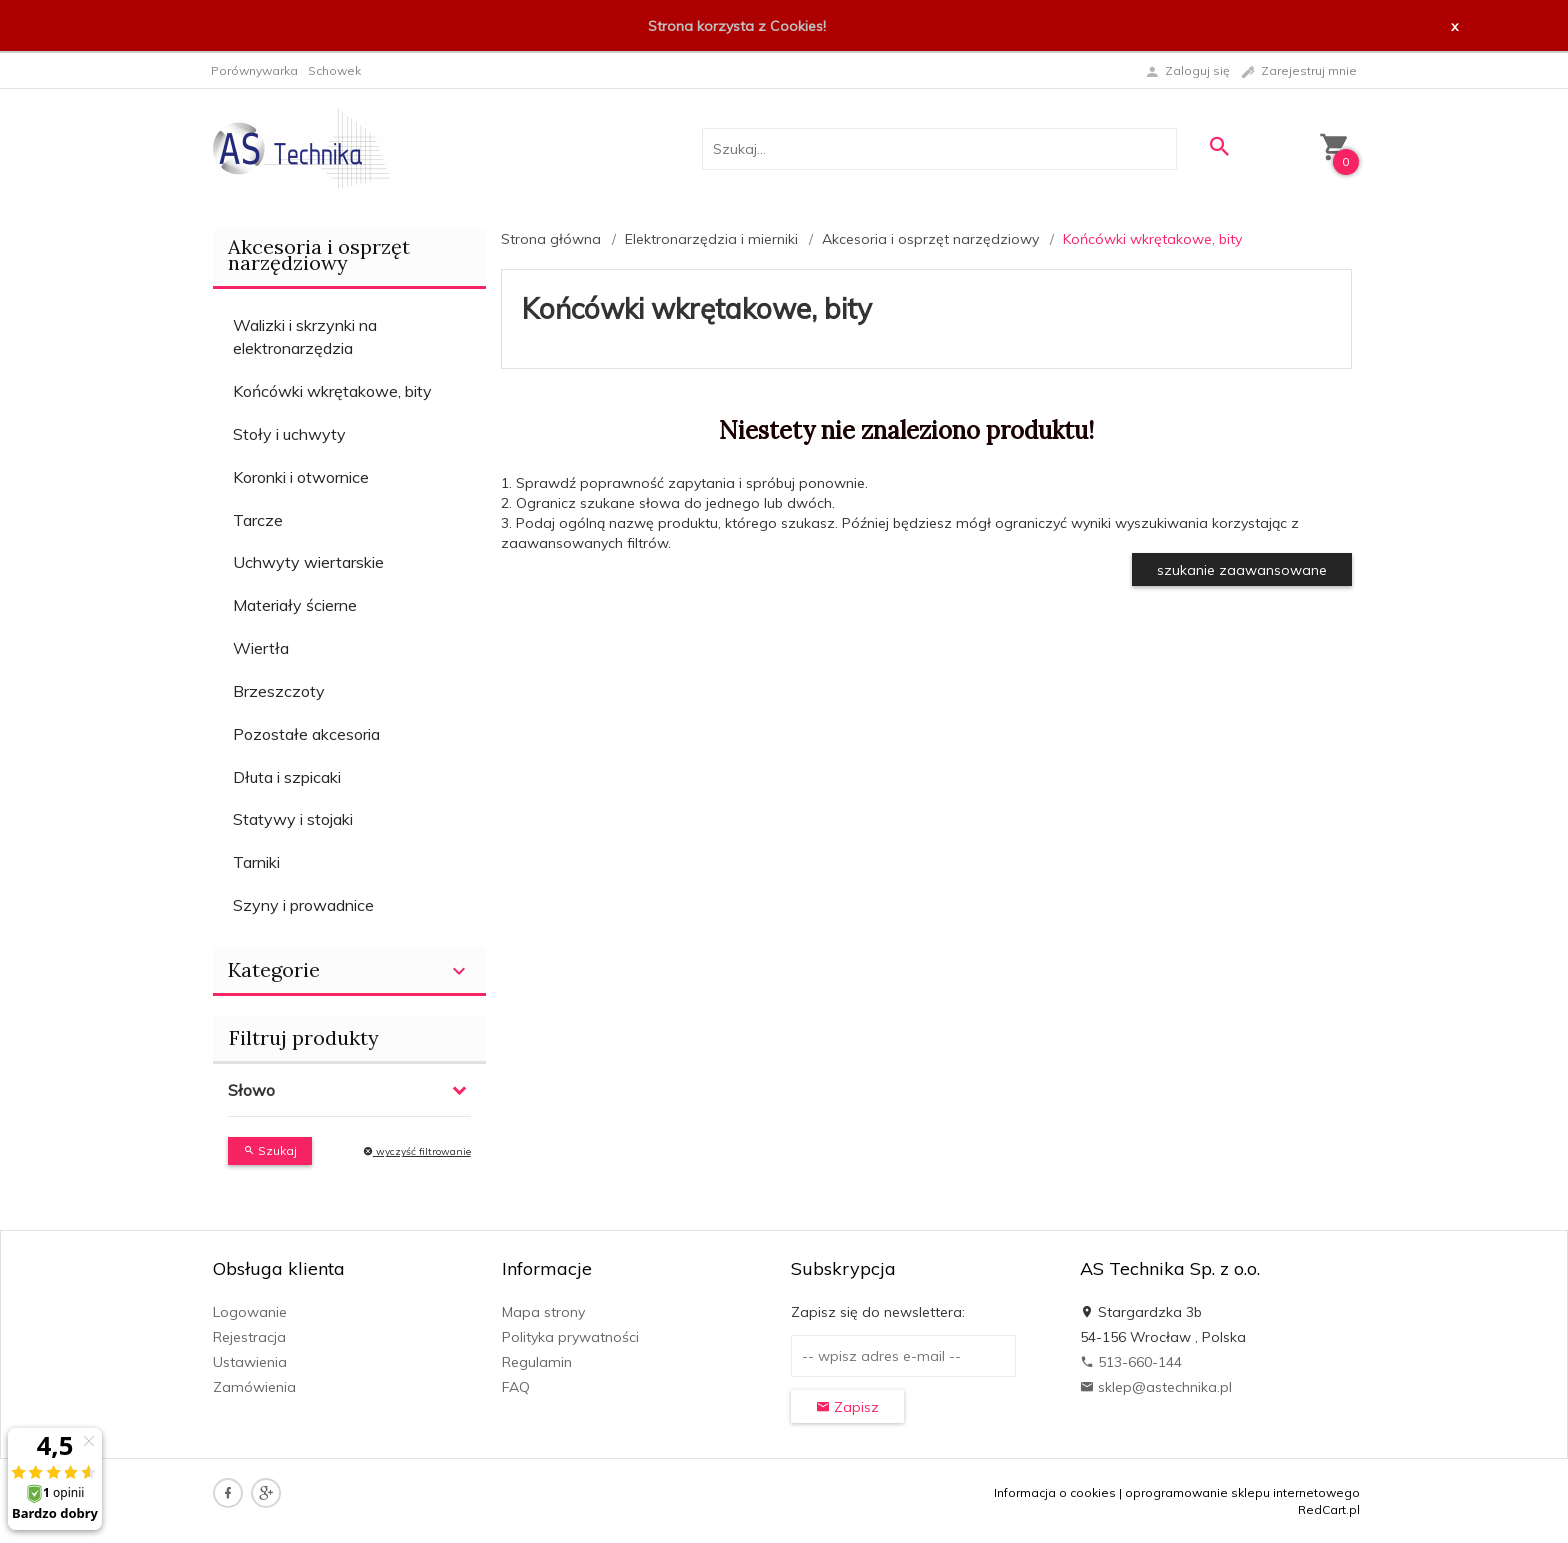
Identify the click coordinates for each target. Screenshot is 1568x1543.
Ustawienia (250, 1362)
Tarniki (256, 862)
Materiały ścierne (295, 605)
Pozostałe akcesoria (306, 734)
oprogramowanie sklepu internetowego (1242, 1492)
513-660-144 (1131, 1362)
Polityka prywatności (570, 1337)
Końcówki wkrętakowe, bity (332, 391)
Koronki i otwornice (301, 477)
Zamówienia (254, 1387)
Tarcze (258, 520)
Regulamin (537, 1362)
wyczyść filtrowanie (417, 1151)
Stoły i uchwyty (289, 434)
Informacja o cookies (1055, 1492)
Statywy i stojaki (293, 819)
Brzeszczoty (279, 691)
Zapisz (847, 1407)
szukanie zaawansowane (1242, 570)
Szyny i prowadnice (303, 905)
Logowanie (250, 1312)
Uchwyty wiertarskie (308, 562)
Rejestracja (249, 1337)
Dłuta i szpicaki (287, 777)
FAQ (516, 1387)
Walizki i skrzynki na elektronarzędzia (305, 336)
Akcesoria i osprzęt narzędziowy (319, 254)
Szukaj (270, 1150)
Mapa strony (543, 1312)
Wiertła (261, 648)
